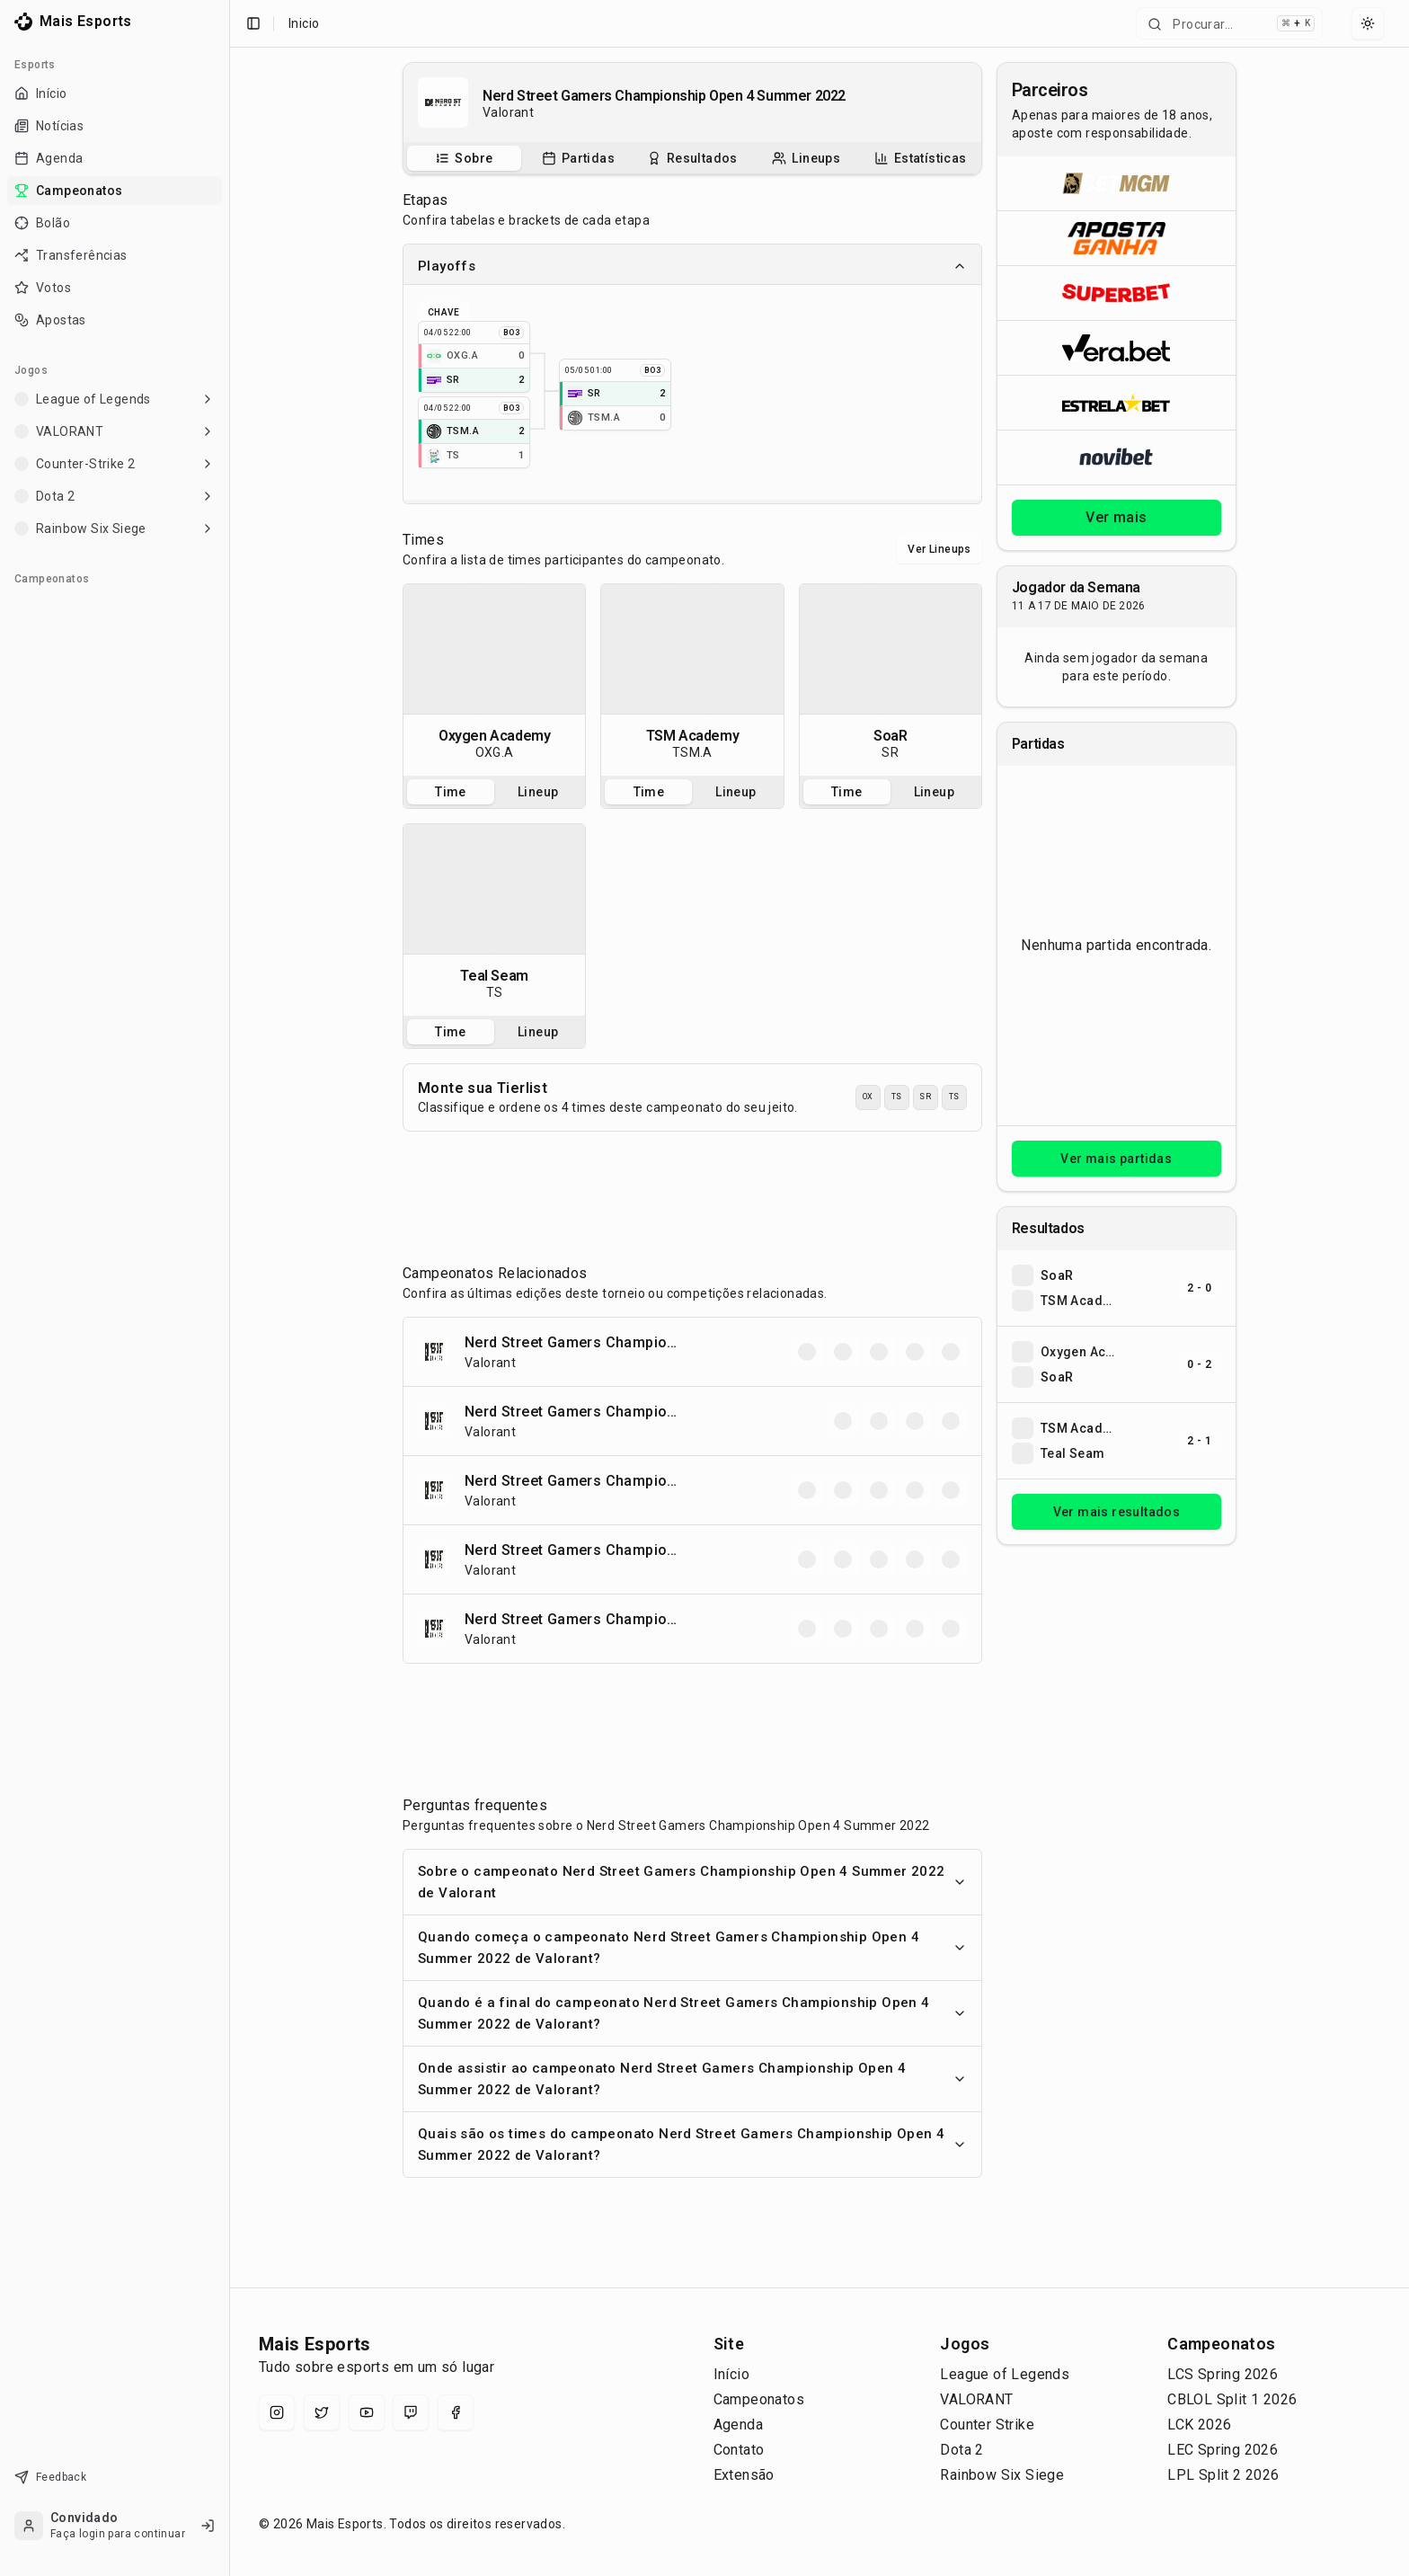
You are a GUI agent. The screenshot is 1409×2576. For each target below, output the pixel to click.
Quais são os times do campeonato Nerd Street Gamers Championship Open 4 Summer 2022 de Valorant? (692, 2144)
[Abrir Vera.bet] (1116, 347)
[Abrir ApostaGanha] (1116, 237)
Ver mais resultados (1117, 1512)
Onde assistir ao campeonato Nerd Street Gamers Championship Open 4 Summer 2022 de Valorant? (692, 2079)
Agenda (738, 2424)
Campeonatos (758, 2399)
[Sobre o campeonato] (463, 158)
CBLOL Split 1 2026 (1232, 2399)
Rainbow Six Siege (1002, 2474)
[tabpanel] (494, 680)
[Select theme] (1367, 23)
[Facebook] (456, 2412)
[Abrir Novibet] (1116, 457)
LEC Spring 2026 (1222, 2449)
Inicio (303, 23)
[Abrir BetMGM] (1116, 183)
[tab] (464, 158)
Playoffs (692, 266)
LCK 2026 (1199, 2424)
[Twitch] (411, 2412)
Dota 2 (961, 2449)
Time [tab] (450, 792)
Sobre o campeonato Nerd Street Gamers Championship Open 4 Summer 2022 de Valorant (692, 1882)
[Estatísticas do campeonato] (920, 158)
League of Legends (1004, 2374)
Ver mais (1116, 517)
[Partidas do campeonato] (578, 158)
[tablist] (692, 158)
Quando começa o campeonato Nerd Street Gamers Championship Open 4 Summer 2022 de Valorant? (692, 1948)
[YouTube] (367, 2412)
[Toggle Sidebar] (229, 1288)
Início (731, 2374)
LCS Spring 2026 (1222, 2374)
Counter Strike (987, 2424)
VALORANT (976, 2399)
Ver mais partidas (1116, 1158)
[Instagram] (277, 2412)
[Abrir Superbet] (1116, 292)
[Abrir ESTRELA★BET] (1116, 402)
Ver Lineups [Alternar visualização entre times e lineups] (939, 549)
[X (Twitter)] (322, 2412)
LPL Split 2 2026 (1223, 2474)
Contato (739, 2449)
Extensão (744, 2474)
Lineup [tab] (538, 792)
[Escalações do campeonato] (806, 158)
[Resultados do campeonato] (692, 158)
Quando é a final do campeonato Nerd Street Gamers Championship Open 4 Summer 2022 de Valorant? (692, 2013)
